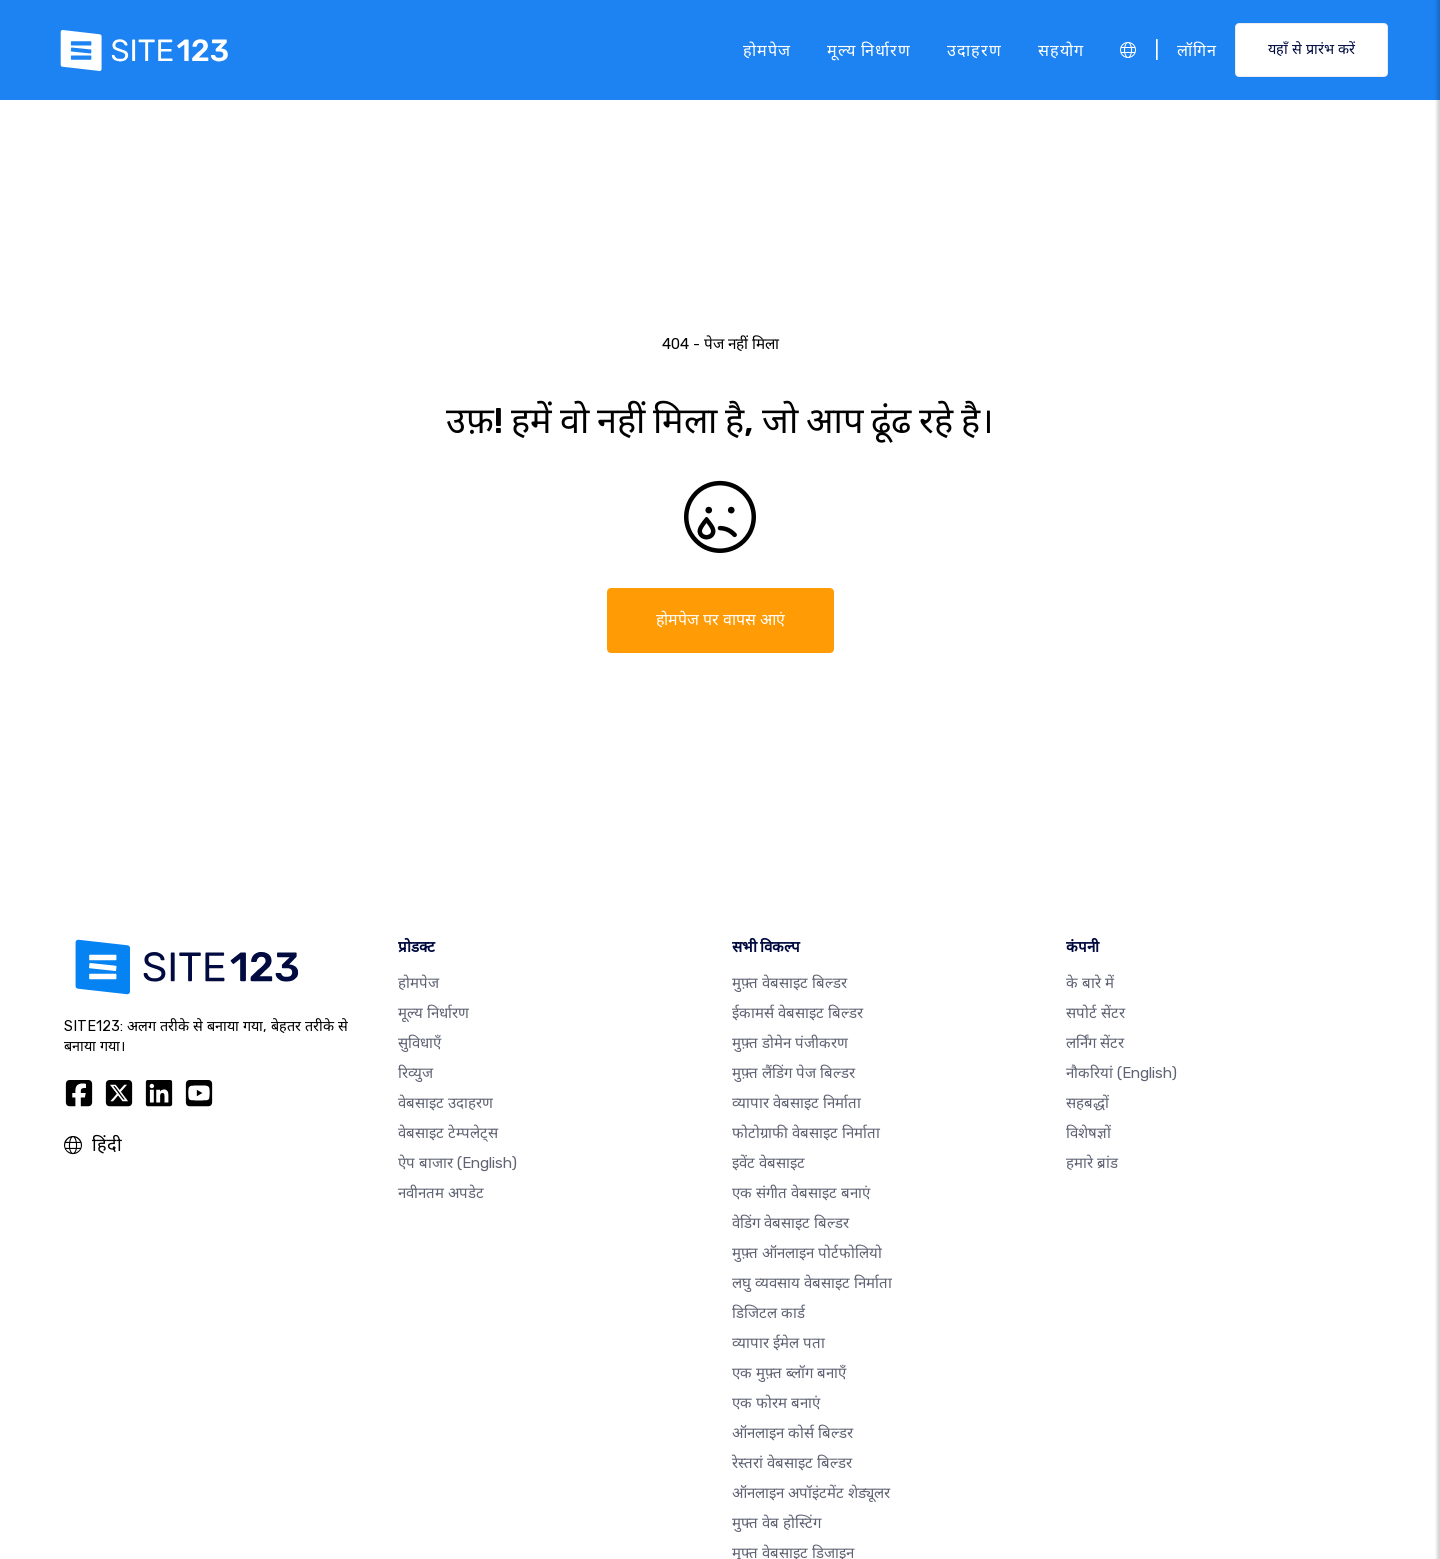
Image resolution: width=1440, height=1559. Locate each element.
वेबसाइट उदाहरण (445, 1103)
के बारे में (1090, 983)
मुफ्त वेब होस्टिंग (776, 1523)
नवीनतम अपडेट (441, 1193)
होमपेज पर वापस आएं (720, 619)
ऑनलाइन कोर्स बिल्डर (792, 1433)
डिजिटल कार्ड (768, 1313)
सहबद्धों (1087, 1103)
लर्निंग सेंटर (1095, 1043)
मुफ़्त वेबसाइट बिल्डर (789, 983)
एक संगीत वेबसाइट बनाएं (801, 1193)
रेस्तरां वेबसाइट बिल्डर (792, 1463)
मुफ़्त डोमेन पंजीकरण (790, 1043)
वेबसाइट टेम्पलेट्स (448, 1133)
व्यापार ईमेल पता (778, 1343)
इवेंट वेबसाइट (768, 1163)
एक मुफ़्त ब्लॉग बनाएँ (789, 1373)
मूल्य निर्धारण (869, 49)
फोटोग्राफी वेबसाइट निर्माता (806, 1133)
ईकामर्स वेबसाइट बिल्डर (797, 1013)
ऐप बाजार (457, 1163)
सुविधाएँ (419, 1043)
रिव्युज (415, 1073)
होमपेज (767, 49)
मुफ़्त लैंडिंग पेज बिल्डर (793, 1073)
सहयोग (1061, 49)
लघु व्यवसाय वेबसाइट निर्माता (812, 1283)
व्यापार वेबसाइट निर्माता (796, 1103)
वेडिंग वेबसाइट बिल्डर (790, 1223)
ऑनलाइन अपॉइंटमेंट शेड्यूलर (811, 1493)
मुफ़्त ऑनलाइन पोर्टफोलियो (807, 1253)
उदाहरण (974, 49)
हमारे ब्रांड (1092, 1163)
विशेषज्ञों (1088, 1133)
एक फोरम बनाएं (776, 1403)
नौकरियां (1121, 1073)
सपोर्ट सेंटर (1095, 1013)
